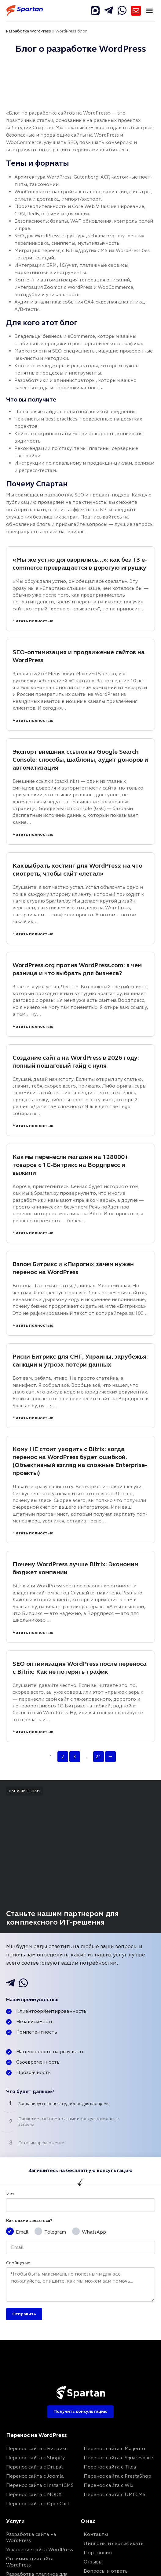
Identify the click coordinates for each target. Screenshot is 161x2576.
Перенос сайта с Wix (108, 2485)
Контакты (96, 2534)
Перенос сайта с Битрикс (37, 2448)
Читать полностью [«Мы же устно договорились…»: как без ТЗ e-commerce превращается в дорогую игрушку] (33, 621)
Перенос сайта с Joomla (35, 2476)
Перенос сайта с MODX (34, 2494)
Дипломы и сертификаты (114, 2543)
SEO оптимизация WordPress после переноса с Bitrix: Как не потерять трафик (80, 1668)
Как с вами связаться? (29, 2220)
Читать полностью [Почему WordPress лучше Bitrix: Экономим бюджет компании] (33, 1632)
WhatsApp (94, 2232)
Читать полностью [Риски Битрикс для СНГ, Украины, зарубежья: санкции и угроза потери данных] (33, 1417)
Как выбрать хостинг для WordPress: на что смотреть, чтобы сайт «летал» (77, 869)
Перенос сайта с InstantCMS (40, 2485)
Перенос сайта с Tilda (110, 2467)
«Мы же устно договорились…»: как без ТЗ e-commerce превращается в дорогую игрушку (80, 563)
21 (98, 1756)
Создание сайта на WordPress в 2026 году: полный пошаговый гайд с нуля (76, 1061)
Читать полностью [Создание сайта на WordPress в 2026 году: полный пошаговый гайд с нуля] (33, 1125)
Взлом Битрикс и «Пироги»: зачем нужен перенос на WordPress (73, 1268)
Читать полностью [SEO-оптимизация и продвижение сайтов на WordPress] (33, 720)
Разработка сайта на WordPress (31, 2537)
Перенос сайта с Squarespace (118, 2458)
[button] (149, 10)
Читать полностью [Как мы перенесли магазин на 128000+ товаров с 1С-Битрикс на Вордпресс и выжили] (33, 1232)
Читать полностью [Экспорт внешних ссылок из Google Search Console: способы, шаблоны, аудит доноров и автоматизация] (33, 834)
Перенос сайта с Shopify (35, 2458)
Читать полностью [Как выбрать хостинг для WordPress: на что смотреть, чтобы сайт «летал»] (33, 934)
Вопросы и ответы (106, 2571)
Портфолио (98, 2552)
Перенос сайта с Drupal (34, 2467)
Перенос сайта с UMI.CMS (114, 2494)
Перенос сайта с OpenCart (37, 2503)
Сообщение (18, 2262)
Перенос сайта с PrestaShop (117, 2476)
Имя (10, 2194)
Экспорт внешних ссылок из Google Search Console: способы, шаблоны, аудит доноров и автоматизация (80, 759)
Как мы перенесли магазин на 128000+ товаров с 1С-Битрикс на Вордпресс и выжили (70, 1165)
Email (22, 2232)
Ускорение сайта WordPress (39, 2549)
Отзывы (93, 2562)
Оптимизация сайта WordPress (30, 2562)
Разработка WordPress (28, 31)
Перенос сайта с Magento (114, 2448)
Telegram (55, 2232)
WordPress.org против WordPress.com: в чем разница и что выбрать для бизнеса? (77, 969)
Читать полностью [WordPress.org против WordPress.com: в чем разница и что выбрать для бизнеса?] (33, 1026)
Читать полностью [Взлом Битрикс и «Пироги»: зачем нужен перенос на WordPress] (33, 1325)
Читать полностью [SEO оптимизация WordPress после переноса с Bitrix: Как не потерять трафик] (33, 1731)
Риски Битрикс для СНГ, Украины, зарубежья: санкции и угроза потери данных (80, 1360)
